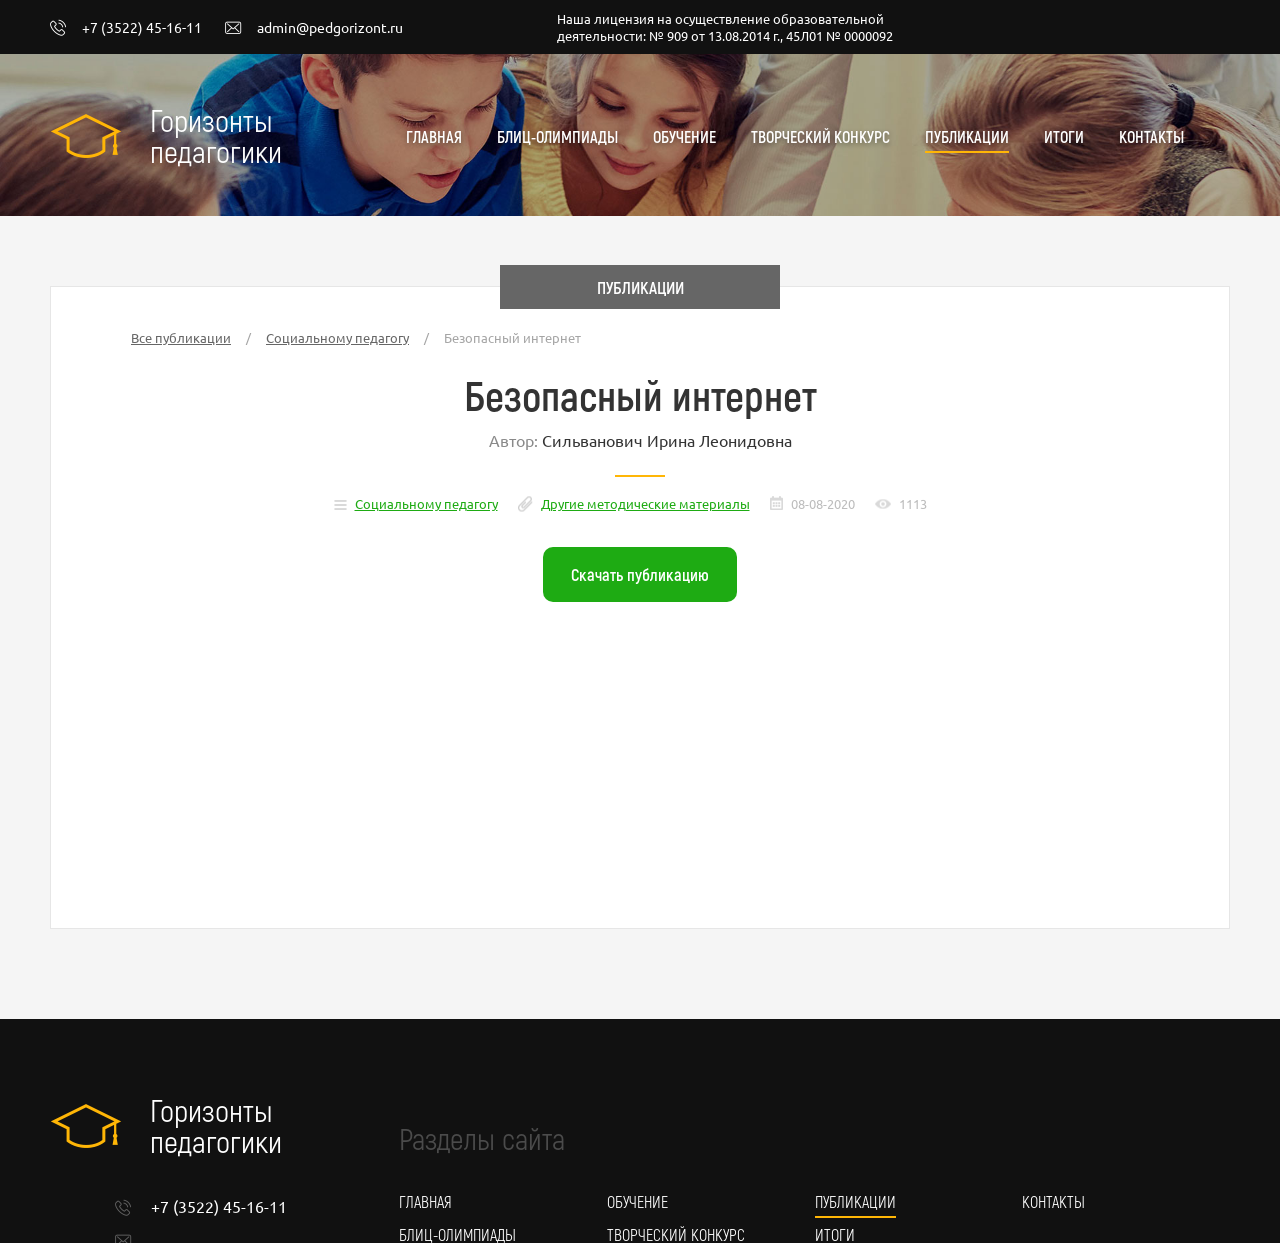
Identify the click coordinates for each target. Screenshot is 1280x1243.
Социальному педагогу (337, 337)
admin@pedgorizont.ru (314, 28)
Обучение (684, 136)
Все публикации (181, 337)
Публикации (967, 136)
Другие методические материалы (645, 503)
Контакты (1151, 136)
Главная (434, 136)
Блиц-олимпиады (557, 136)
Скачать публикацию (640, 574)
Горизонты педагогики (216, 135)
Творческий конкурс (820, 136)
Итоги (1064, 136)
